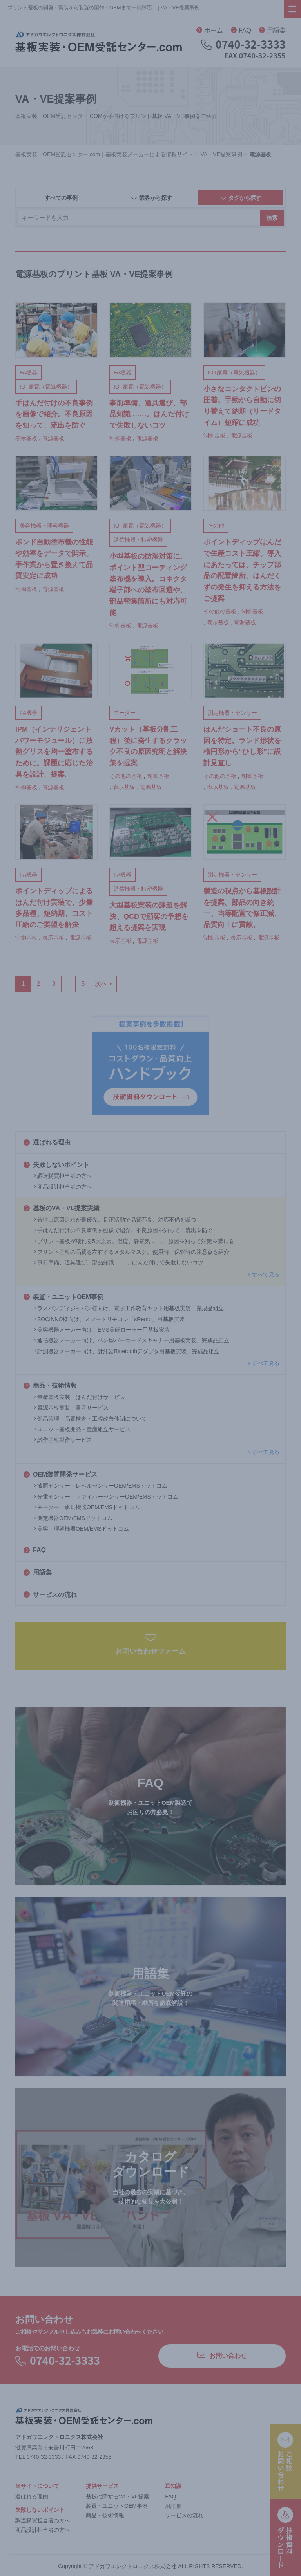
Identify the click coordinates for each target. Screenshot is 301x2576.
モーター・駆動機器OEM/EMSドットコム (86, 1507)
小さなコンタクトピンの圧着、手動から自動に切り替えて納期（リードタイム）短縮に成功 (242, 406)
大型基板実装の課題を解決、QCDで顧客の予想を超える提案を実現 (149, 916)
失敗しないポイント (56, 1164)
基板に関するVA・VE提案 (117, 2496)
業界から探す (151, 198)
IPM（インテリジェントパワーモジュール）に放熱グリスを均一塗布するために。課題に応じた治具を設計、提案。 (54, 751)
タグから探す (240, 198)
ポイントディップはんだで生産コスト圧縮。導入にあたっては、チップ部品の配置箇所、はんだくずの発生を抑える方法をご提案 (242, 570)
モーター (125, 713)
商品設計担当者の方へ (62, 1187)
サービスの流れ (50, 1594)
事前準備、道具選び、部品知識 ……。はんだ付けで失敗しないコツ (118, 1262)
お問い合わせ (222, 2355)
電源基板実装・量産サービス (71, 1408)
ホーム (209, 30)
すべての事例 (61, 198)
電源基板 (53, 438)
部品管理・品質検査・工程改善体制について (90, 1418)
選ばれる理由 (47, 1142)
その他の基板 (219, 611)
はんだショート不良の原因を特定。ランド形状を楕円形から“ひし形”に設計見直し (242, 746)
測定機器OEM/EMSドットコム (72, 1518)
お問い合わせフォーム (150, 1644)
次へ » (103, 983)
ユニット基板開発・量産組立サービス (82, 1429)
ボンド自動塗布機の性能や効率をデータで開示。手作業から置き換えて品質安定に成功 (54, 559)
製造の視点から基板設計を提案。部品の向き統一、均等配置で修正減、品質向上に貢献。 (242, 908)
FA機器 (28, 372)
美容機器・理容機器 (44, 525)
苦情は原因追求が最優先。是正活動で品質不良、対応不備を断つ (114, 1220)
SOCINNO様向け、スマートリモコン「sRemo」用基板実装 (109, 1319)
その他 (216, 525)
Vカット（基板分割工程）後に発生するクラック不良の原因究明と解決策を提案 (148, 746)
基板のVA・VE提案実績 (62, 1208)
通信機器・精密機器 (138, 540)
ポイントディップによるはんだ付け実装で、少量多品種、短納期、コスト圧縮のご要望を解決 (54, 908)
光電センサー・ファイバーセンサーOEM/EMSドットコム (105, 1496)
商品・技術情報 (50, 1385)
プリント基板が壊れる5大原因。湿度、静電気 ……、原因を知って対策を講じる (133, 1241)
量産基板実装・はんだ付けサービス (79, 1397)
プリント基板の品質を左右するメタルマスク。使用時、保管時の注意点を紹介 (131, 1252)
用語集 (272, 30)
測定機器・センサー (232, 713)
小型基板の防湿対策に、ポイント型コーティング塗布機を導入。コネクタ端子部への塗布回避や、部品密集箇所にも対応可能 (148, 584)
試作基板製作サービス (62, 1440)
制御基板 (120, 438)
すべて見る (263, 1274)
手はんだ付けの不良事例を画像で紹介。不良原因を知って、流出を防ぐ (123, 1230)
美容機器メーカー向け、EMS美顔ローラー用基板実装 (101, 1330)
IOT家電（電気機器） (46, 386)
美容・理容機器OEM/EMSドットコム (81, 1529)
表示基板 (26, 438)
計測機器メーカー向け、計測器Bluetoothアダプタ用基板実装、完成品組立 (126, 1351)
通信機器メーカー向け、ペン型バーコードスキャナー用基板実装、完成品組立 (131, 1340)
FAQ (241, 30)
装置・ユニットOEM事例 (63, 1297)
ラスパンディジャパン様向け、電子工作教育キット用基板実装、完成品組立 (128, 1308)
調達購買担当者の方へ (62, 1176)
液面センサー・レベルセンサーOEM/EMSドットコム (100, 1485)
